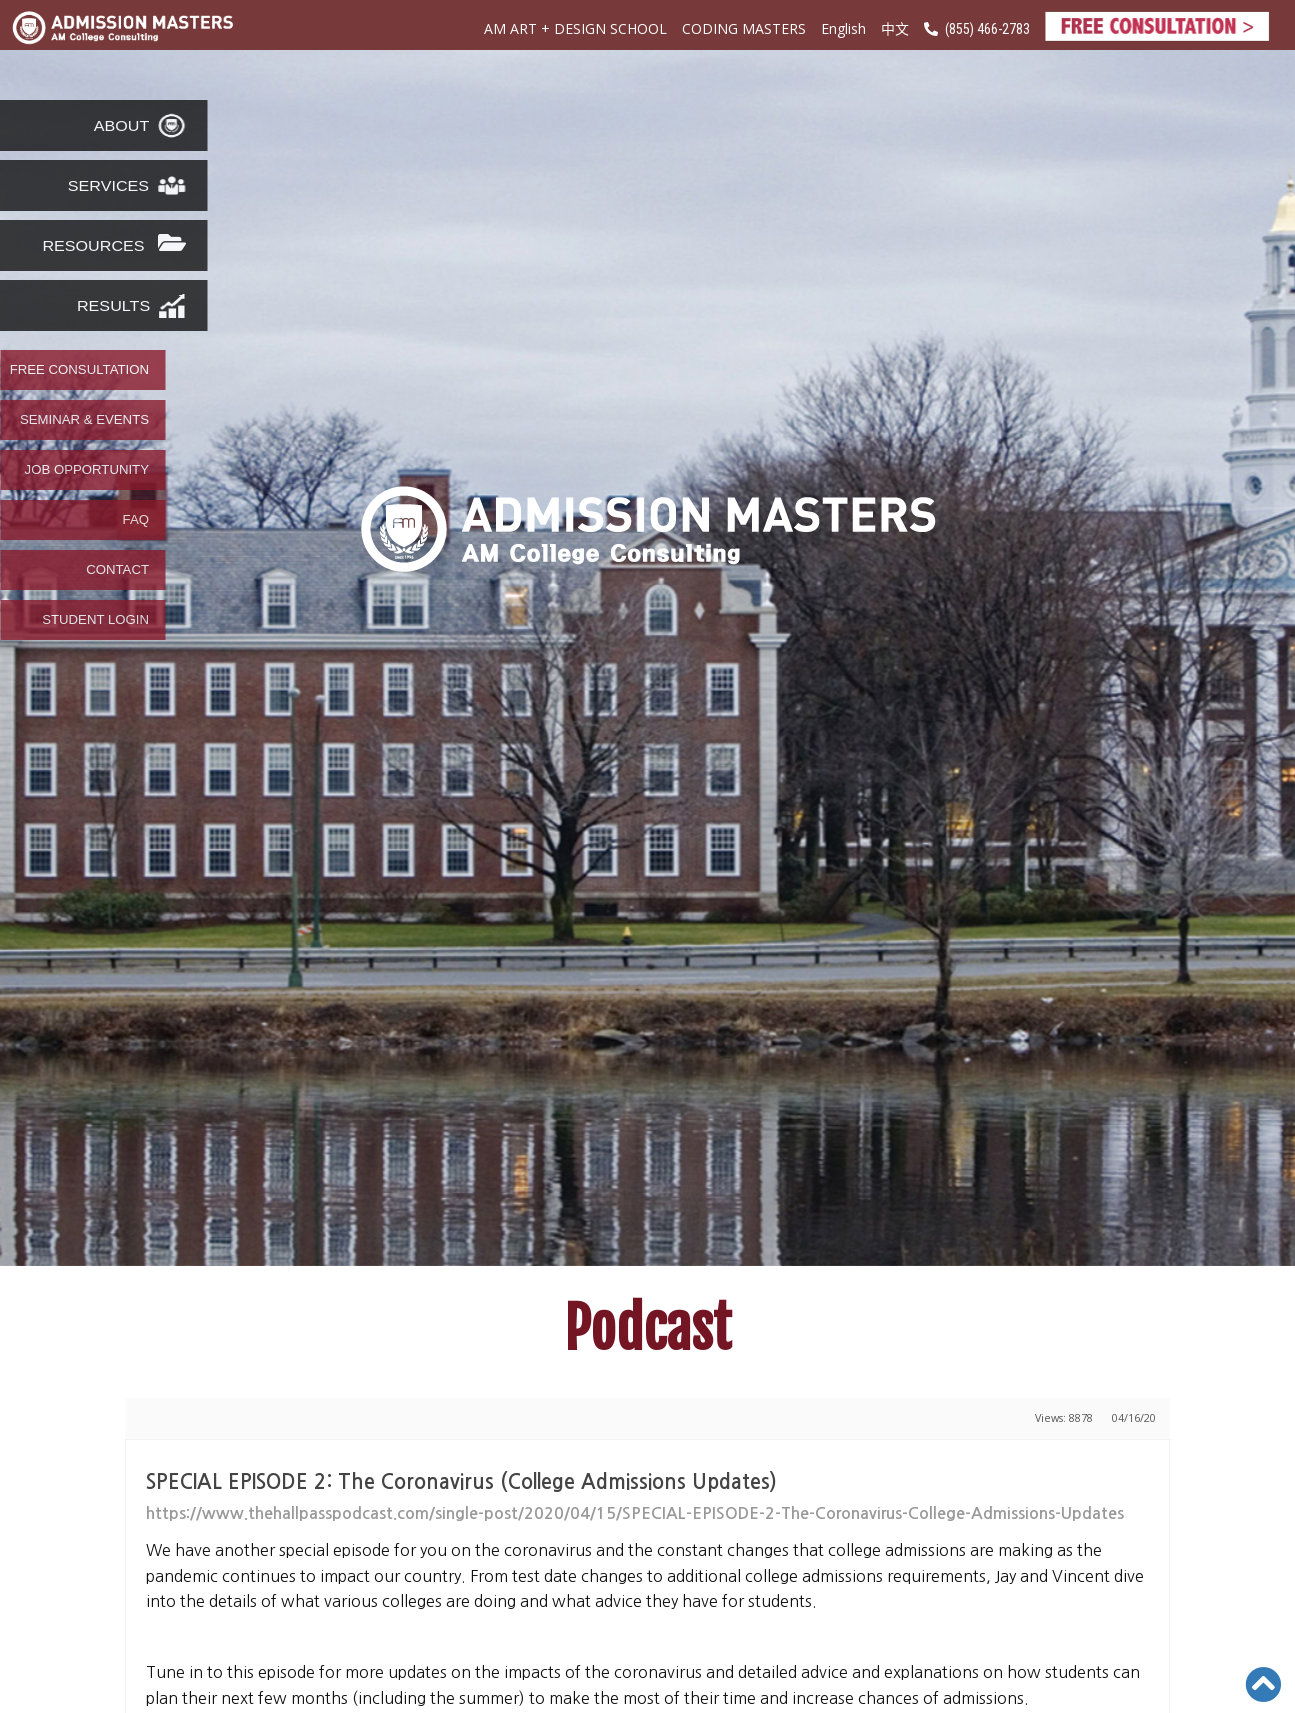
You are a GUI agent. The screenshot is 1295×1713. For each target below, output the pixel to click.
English (843, 28)
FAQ (136, 520)
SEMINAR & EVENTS (84, 420)
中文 (895, 28)
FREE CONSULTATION (79, 370)
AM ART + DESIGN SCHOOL (575, 28)
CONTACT (117, 570)
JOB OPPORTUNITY (87, 470)
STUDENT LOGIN (95, 620)
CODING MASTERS (744, 28)
